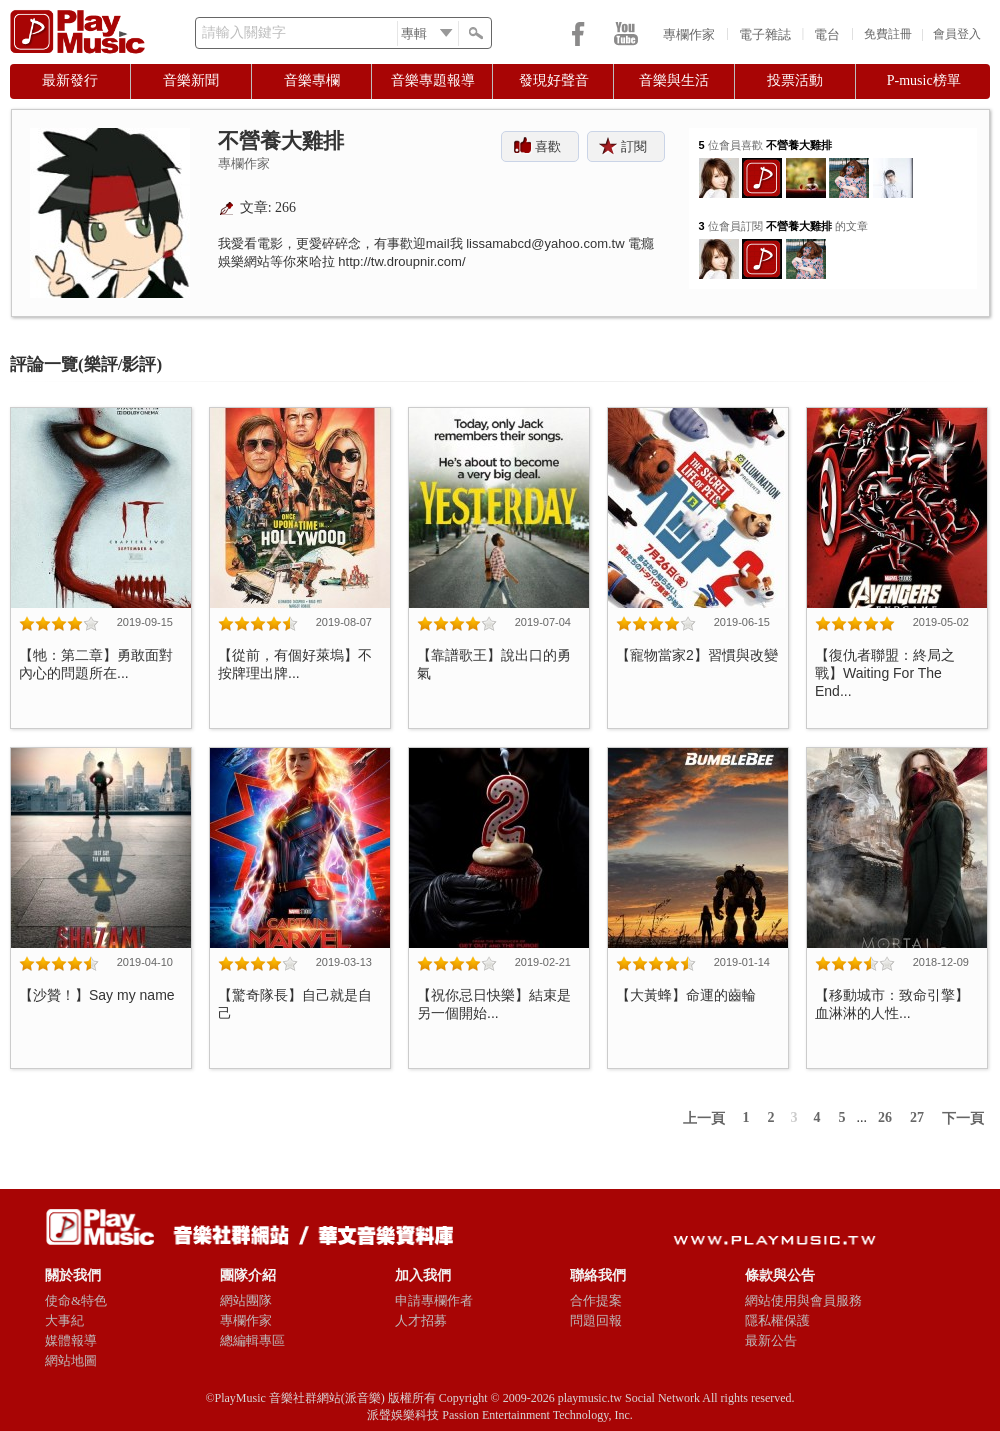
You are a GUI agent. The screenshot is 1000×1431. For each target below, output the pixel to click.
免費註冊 (888, 34)
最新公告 (771, 1340)
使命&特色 (76, 1300)
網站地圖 (71, 1360)
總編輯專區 (252, 1340)
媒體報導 (71, 1340)
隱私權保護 (777, 1320)
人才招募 (421, 1320)
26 (885, 1117)
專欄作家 (689, 34)
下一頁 (963, 1118)
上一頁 (704, 1118)
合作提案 (596, 1300)
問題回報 (596, 1320)
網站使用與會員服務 (803, 1300)
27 (917, 1117)
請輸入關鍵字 (244, 32)
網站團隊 (246, 1300)
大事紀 (64, 1320)
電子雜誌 (765, 34)
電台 (827, 34)
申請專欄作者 (434, 1300)
